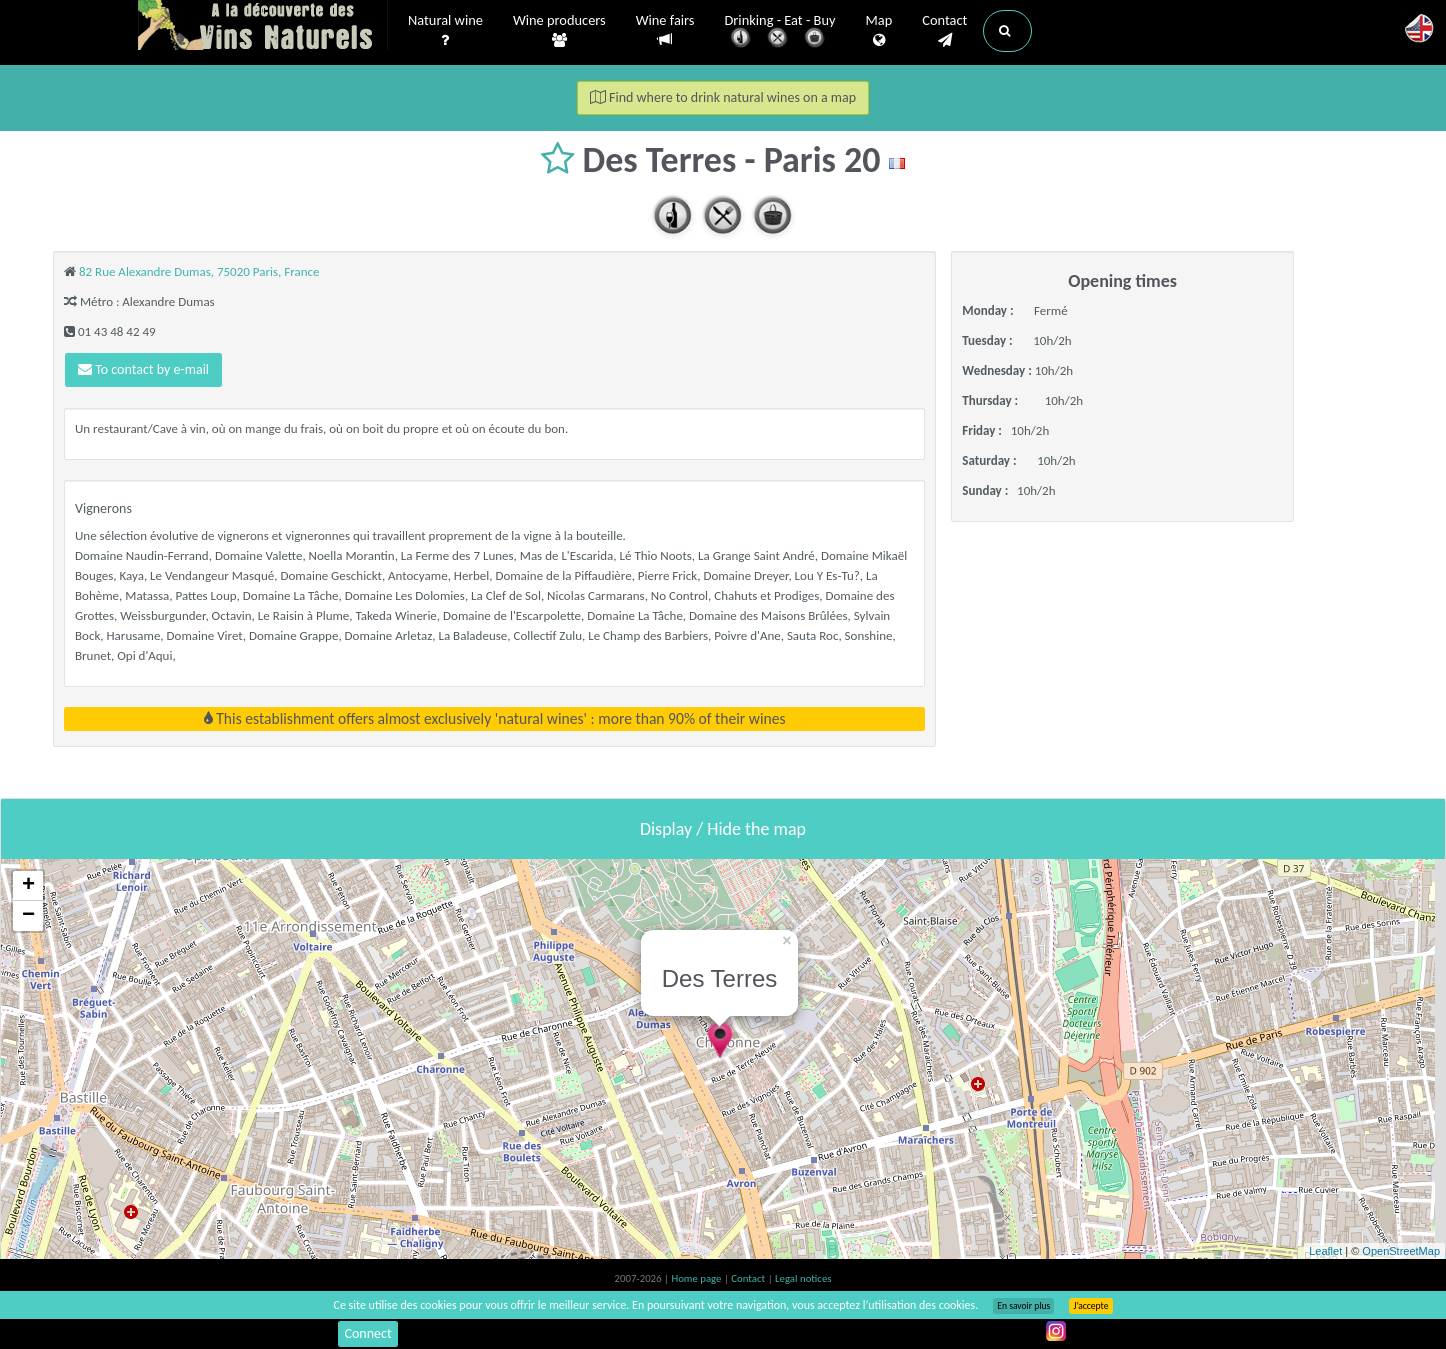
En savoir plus (1023, 1306)
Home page (697, 1278)
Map (879, 31)
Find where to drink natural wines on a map (723, 97)
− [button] (28, 916)
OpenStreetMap (1401, 1251)
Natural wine (445, 31)
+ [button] (28, 886)
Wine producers (559, 31)
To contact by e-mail (143, 369)
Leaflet (1325, 1251)
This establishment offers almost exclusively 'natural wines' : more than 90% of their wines (495, 718)
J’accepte (1090, 1306)
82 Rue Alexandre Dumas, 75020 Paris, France (199, 271)
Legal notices (803, 1278)
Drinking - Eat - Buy (780, 32)
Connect (367, 1333)
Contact (944, 31)
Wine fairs (665, 30)
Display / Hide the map (723, 829)
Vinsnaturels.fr (263, 27)
